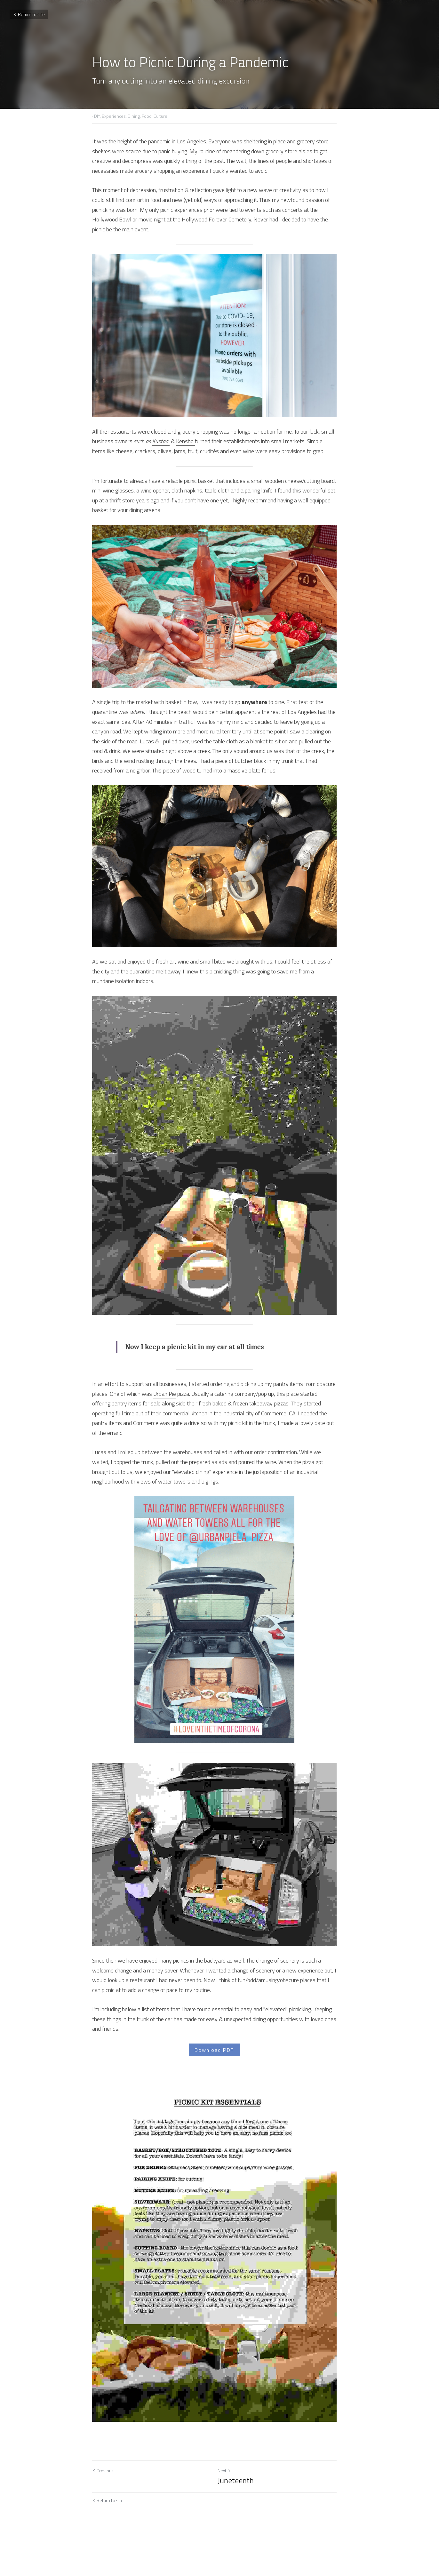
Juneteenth (241, 2517)
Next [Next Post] (229, 2507)
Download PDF (219, 2072)
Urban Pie (164, 1417)
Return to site (29, 14)
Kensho (185, 438)
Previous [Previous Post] (103, 2507)
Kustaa (160, 438)
